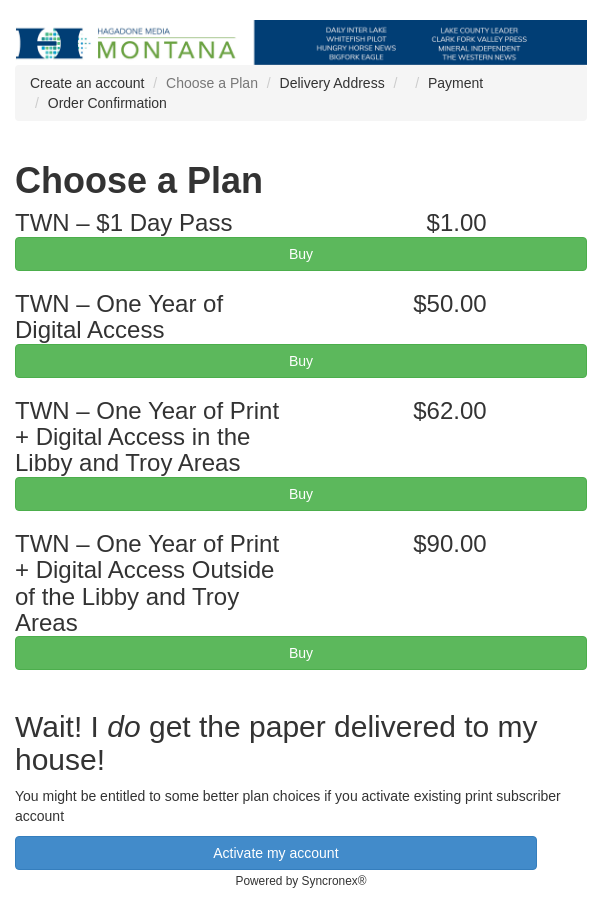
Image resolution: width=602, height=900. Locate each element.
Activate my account (275, 853)
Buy (301, 254)
